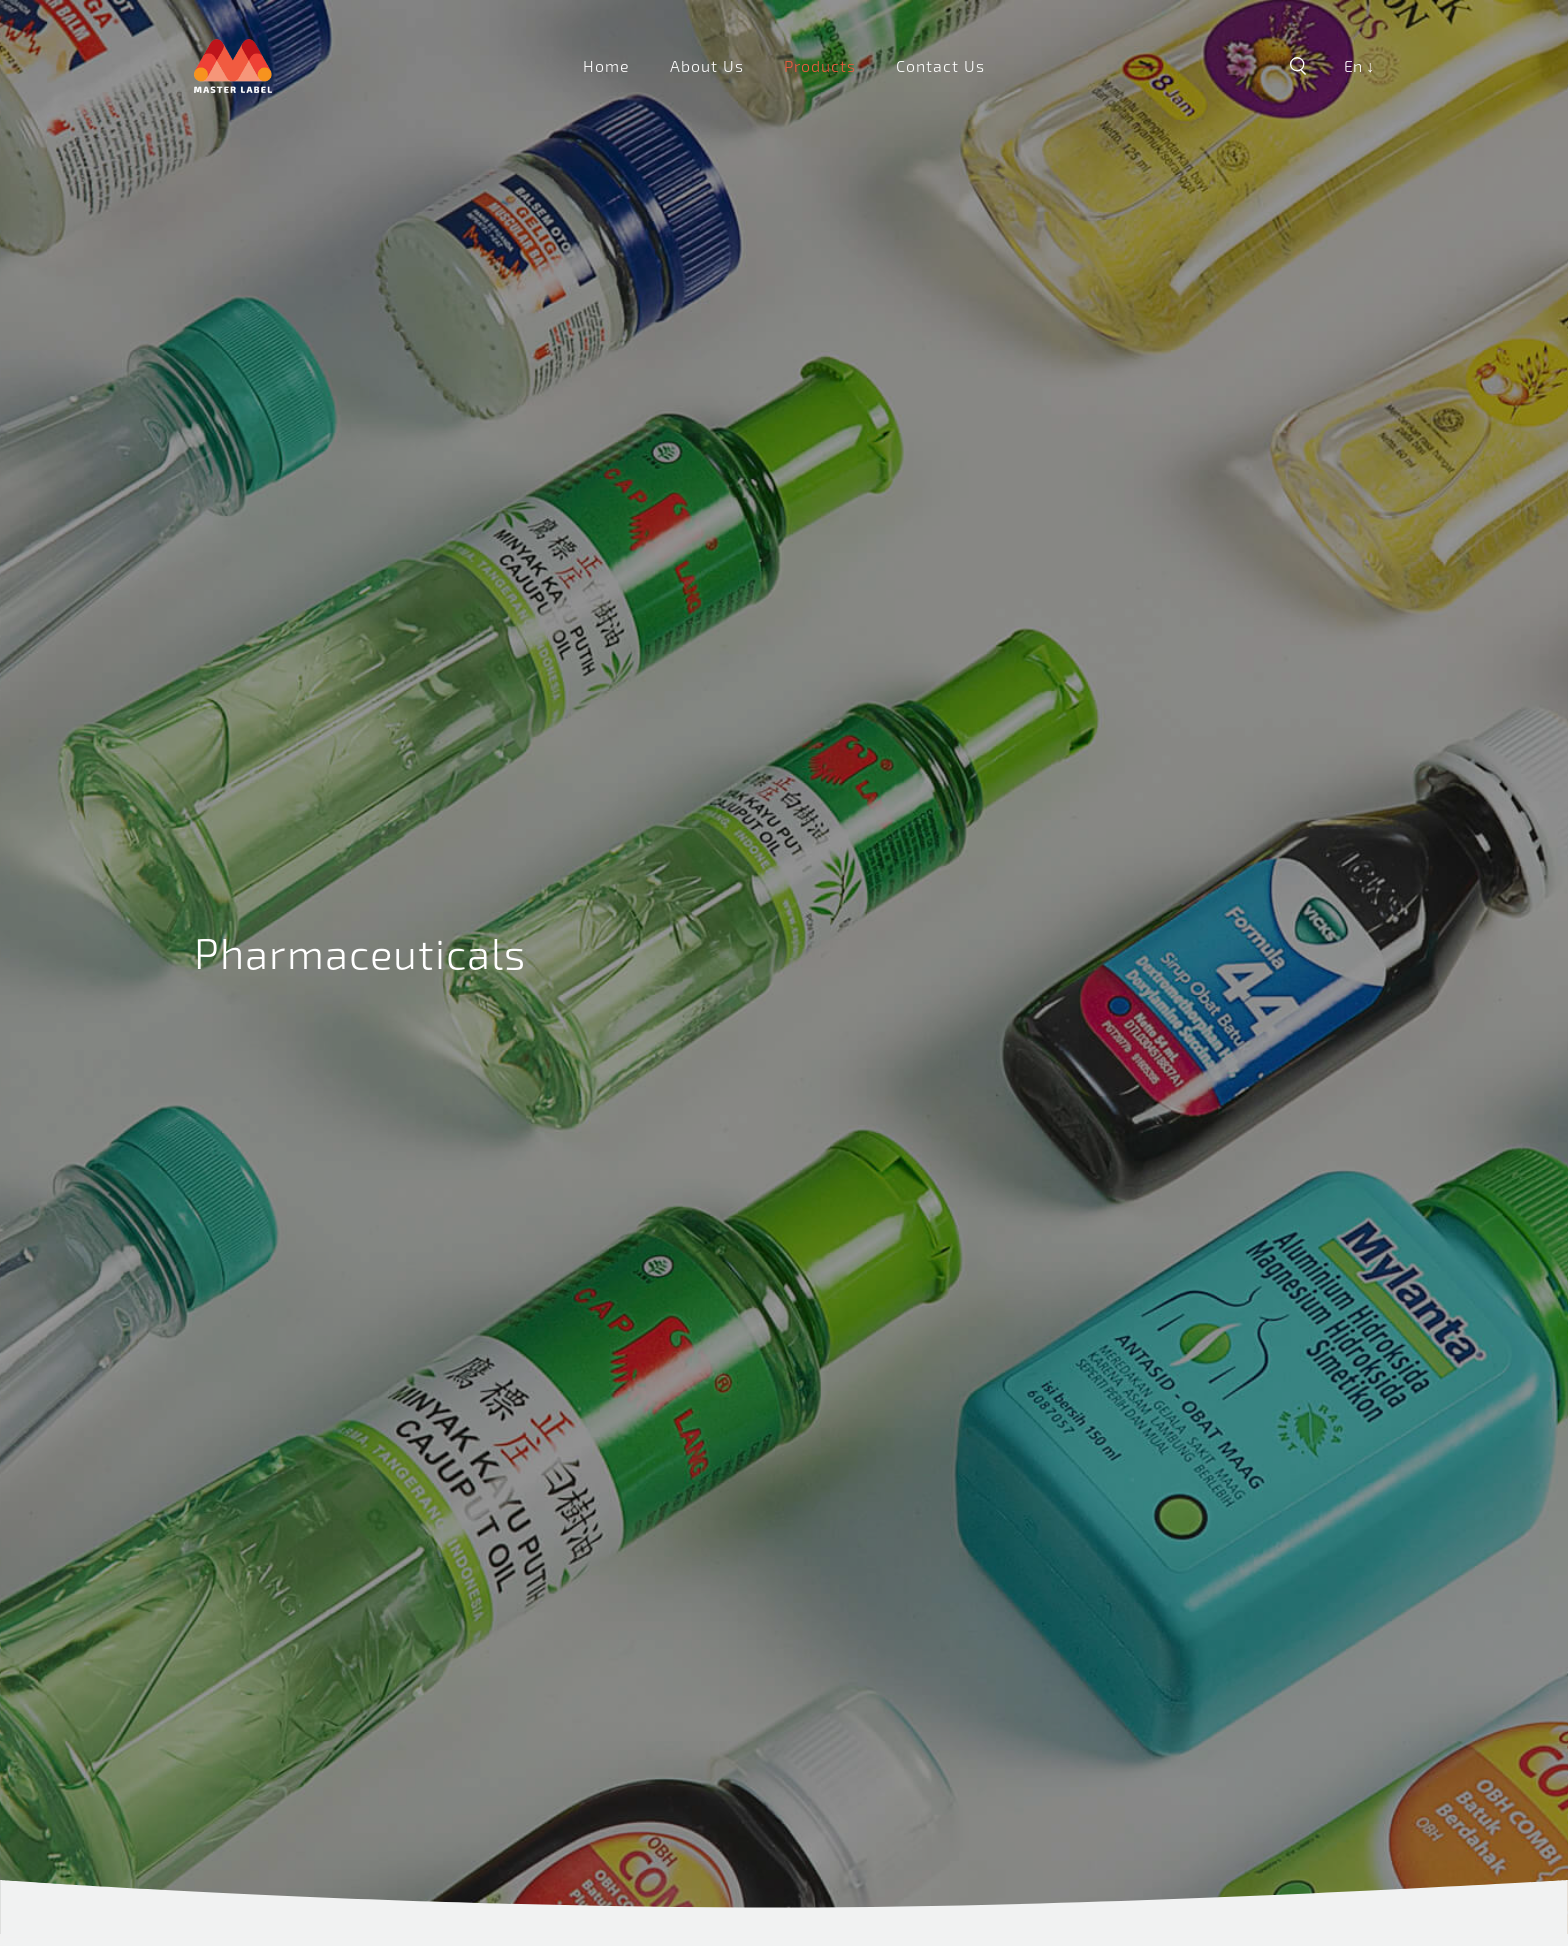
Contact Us (940, 65)
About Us (707, 65)
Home (606, 65)
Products (820, 65)
